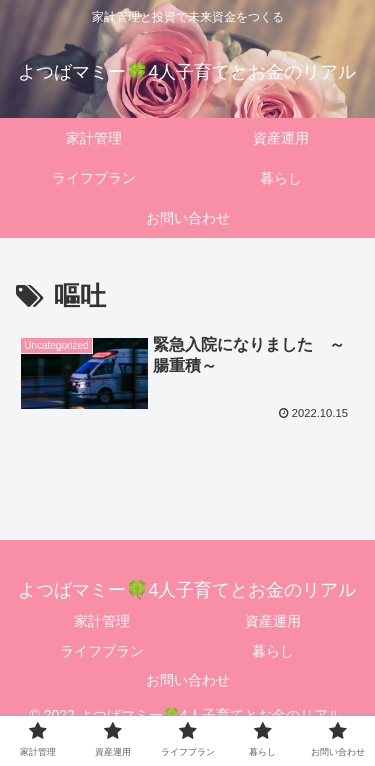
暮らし (273, 651)
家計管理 (102, 621)
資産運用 (273, 621)
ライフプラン (102, 651)
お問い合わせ (188, 680)
